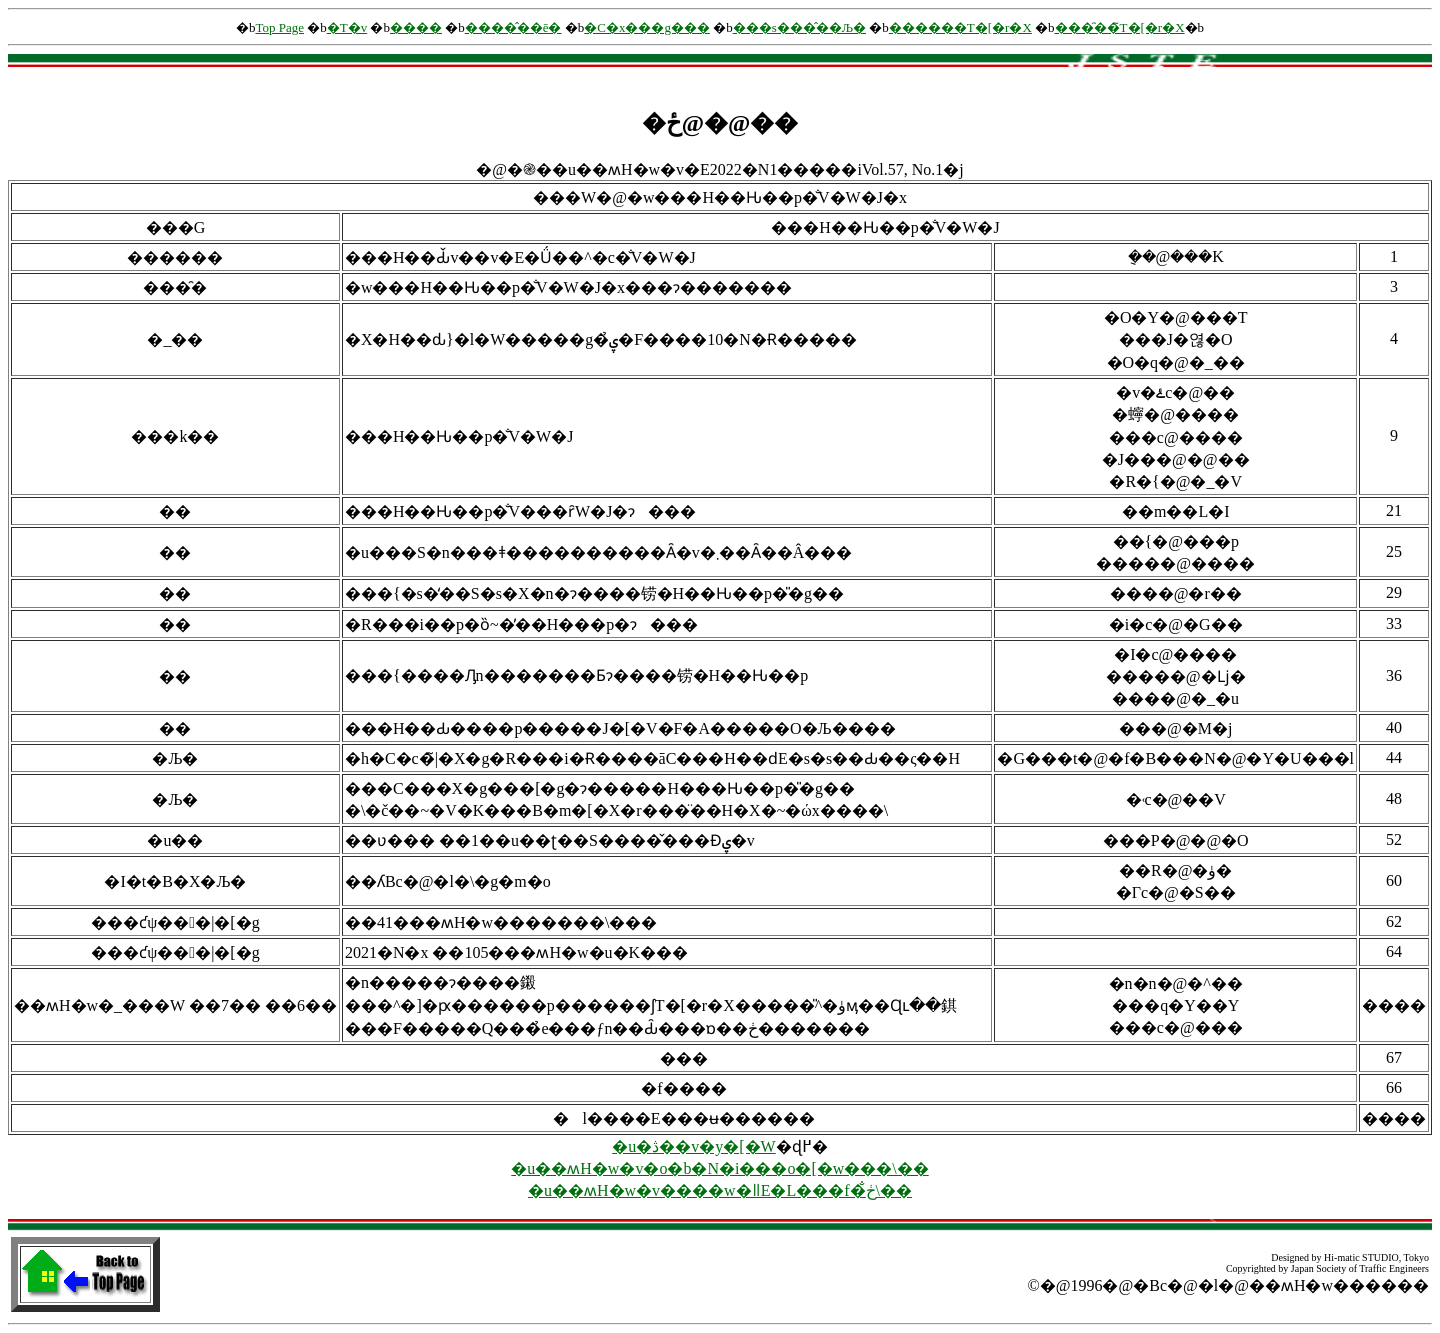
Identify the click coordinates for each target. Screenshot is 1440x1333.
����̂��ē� (513, 27)
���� (416, 27)
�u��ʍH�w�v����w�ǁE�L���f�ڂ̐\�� (720, 1190)
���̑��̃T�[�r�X (1120, 27)
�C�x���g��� (647, 27)
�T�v (347, 27)
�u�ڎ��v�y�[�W (693, 1146)
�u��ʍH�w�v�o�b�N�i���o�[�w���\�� (719, 1168)
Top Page (279, 27)
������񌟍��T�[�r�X (960, 27)
